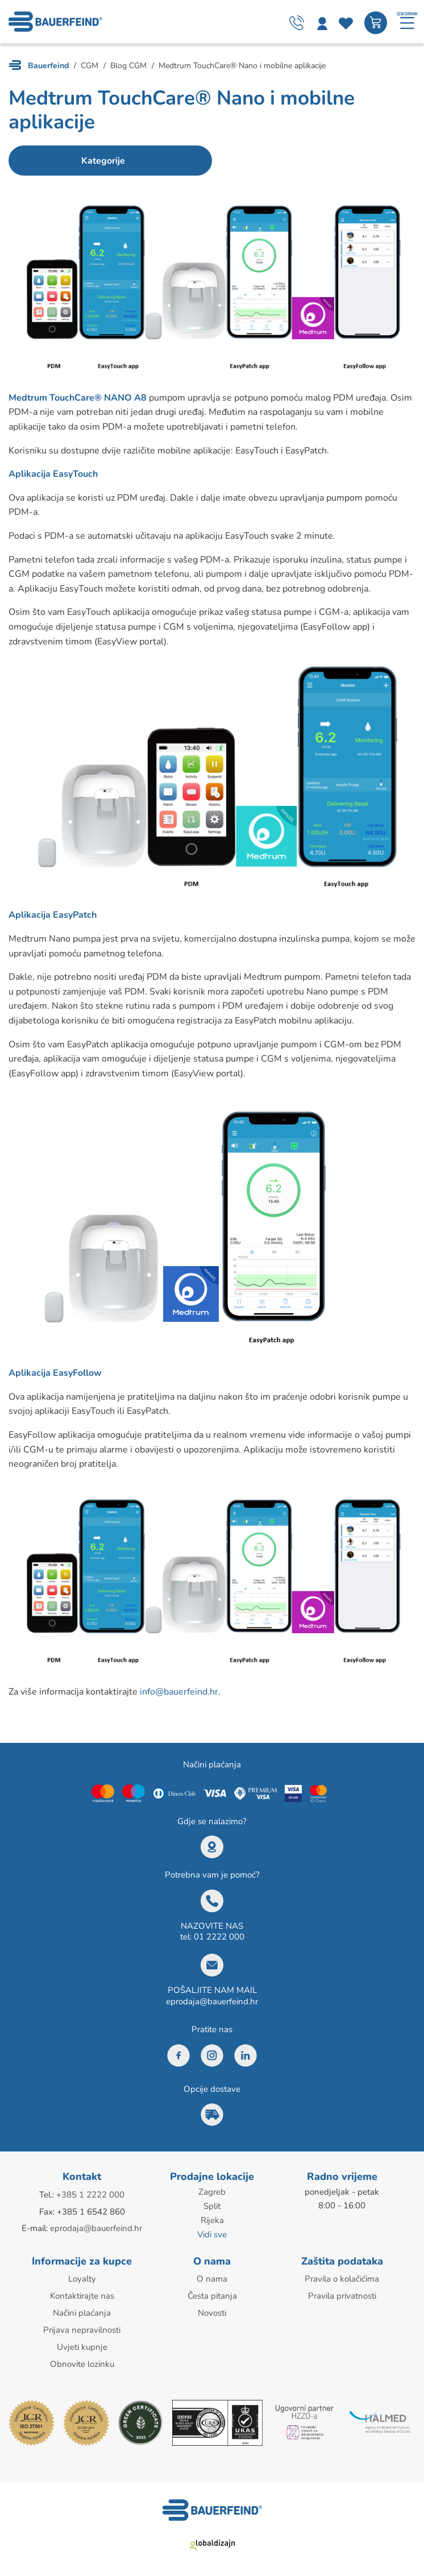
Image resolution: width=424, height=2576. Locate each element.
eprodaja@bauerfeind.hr (212, 2002)
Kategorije (99, 161)
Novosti (212, 2310)
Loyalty (82, 2277)
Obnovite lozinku (82, 2359)
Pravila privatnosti (342, 2293)
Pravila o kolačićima (342, 2277)
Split (212, 2206)
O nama (212, 2277)
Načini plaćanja (82, 2310)
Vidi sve (212, 2233)
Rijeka (212, 2219)
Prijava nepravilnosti (81, 2326)
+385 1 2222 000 (90, 2195)
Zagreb (212, 2192)
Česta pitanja (212, 2293)
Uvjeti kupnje (82, 2343)
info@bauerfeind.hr (179, 1692)
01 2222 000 (219, 1937)
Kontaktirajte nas (82, 2293)
